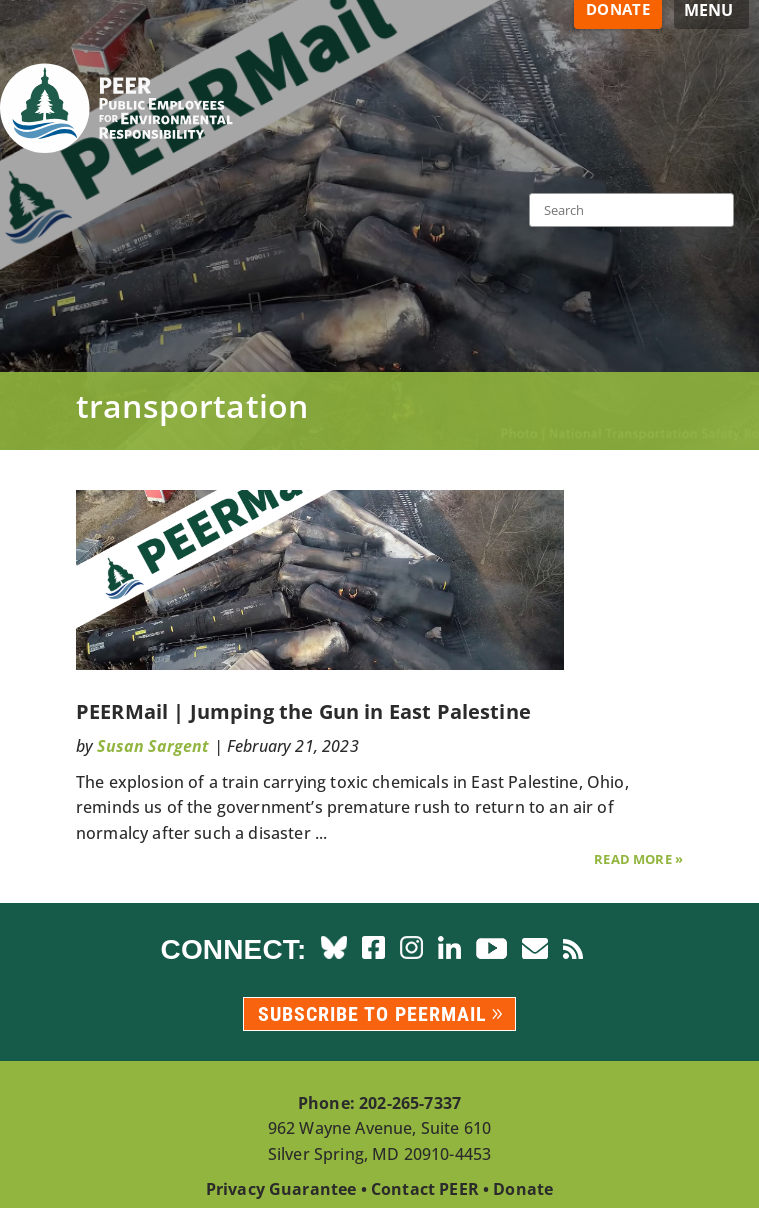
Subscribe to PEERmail (372, 1014)
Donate (523, 1189)
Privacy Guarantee (281, 1189)
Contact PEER (425, 1189)
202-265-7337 (410, 1103)
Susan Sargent (153, 746)
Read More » (638, 859)
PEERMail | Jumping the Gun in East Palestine (303, 711)
